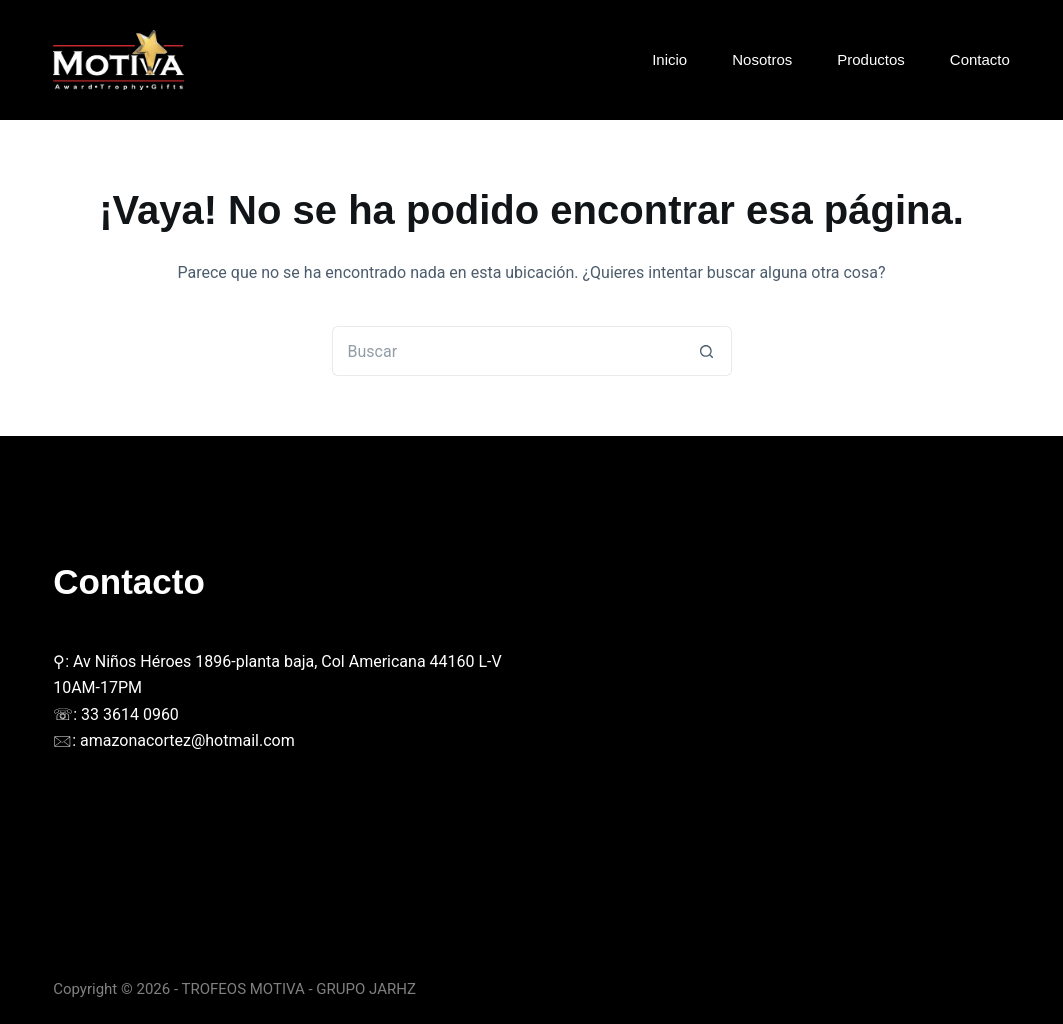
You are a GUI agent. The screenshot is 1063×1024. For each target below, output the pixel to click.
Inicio (669, 59)
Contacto (980, 59)
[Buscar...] (507, 351)
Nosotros (762, 59)
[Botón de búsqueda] (707, 351)
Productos (871, 59)
